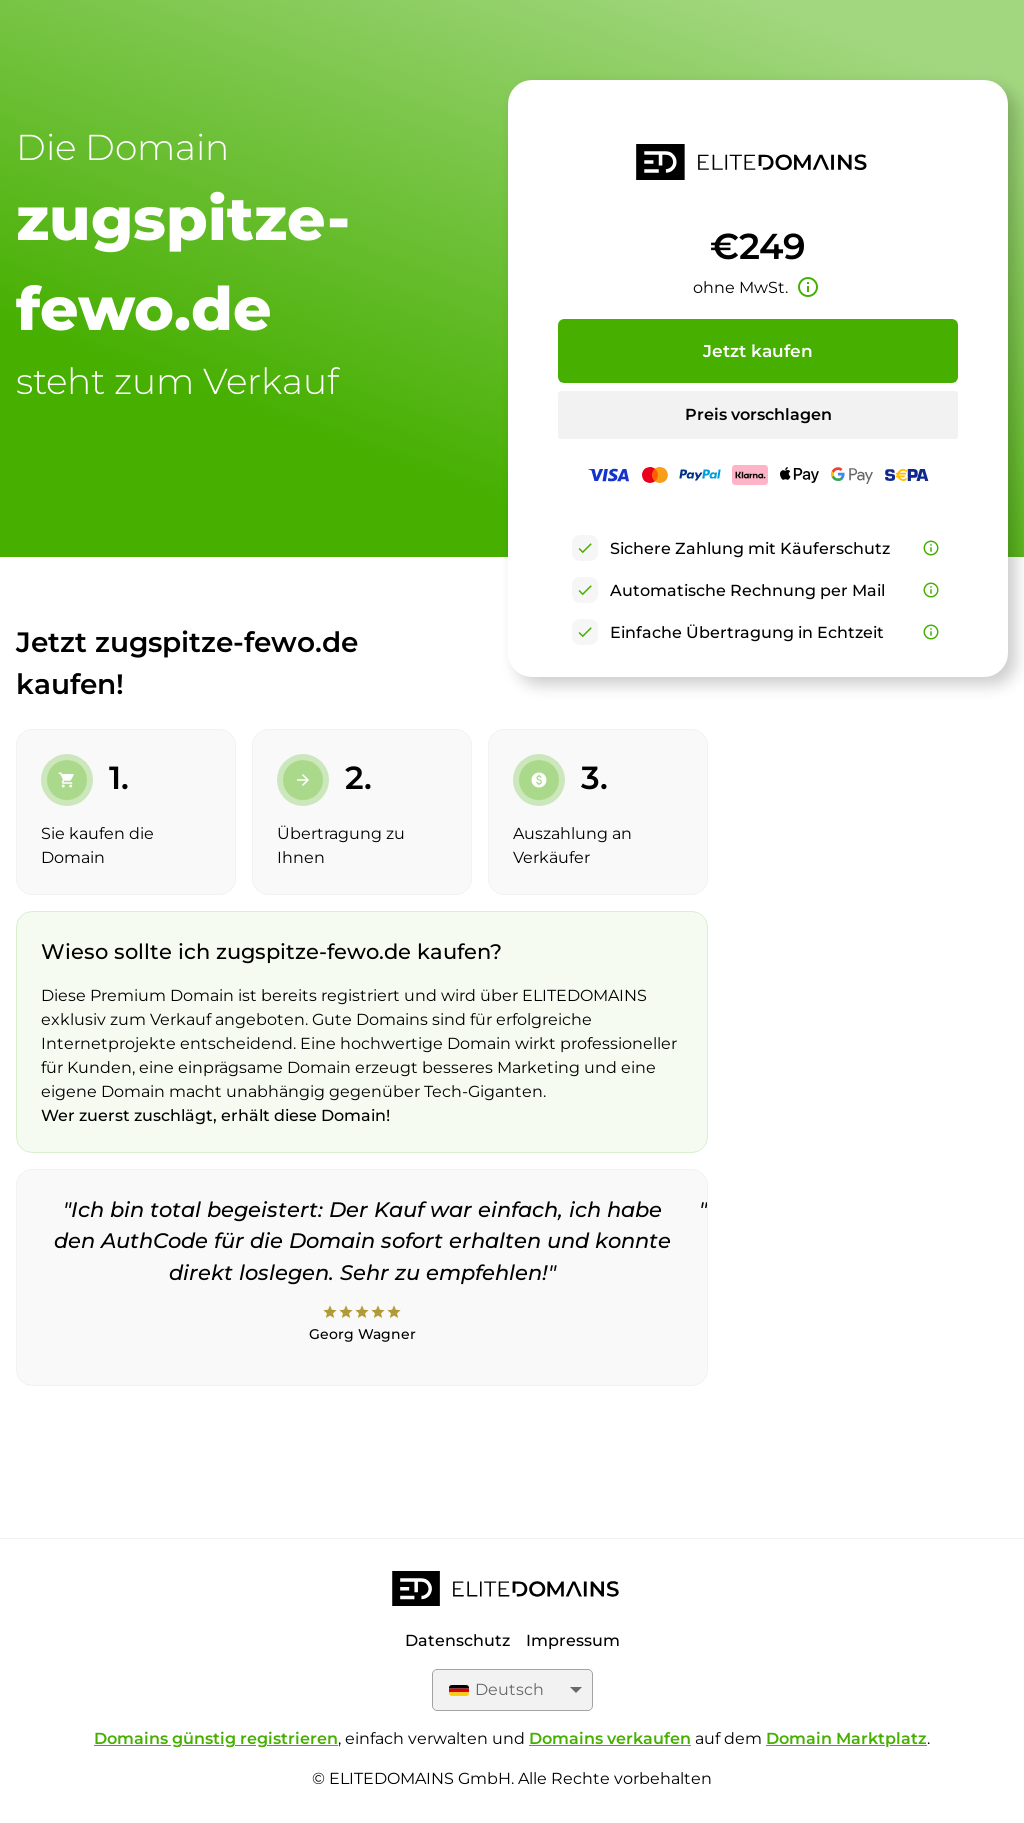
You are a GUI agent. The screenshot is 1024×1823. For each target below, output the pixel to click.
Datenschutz (457, 1640)
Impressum (573, 1640)
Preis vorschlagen (758, 414)
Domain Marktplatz (846, 1738)
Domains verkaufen (610, 1738)
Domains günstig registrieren (216, 1738)
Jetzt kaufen (758, 351)
